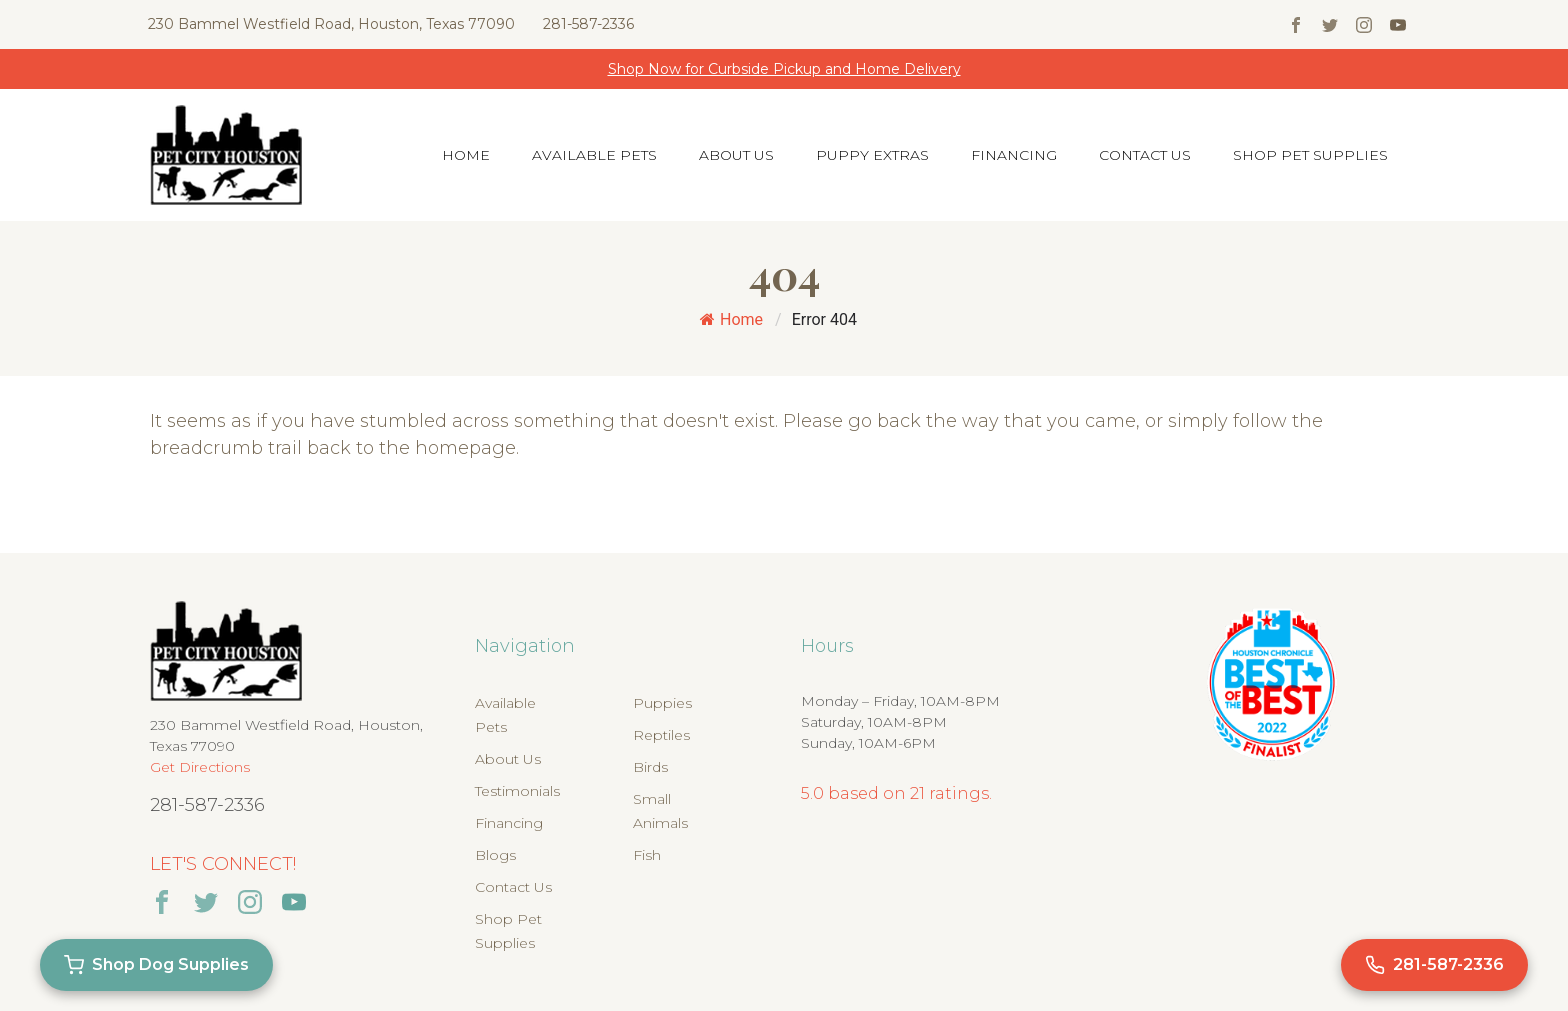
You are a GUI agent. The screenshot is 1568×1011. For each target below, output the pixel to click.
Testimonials (517, 791)
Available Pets (594, 155)
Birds (650, 767)
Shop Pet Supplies (1310, 155)
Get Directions (200, 767)
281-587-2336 (588, 24)
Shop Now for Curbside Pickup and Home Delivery (784, 69)
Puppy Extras (872, 155)
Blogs (495, 855)
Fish (647, 855)
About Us (736, 155)
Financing (1014, 155)
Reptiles (661, 735)
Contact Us (1145, 155)
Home (466, 155)
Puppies (662, 703)
